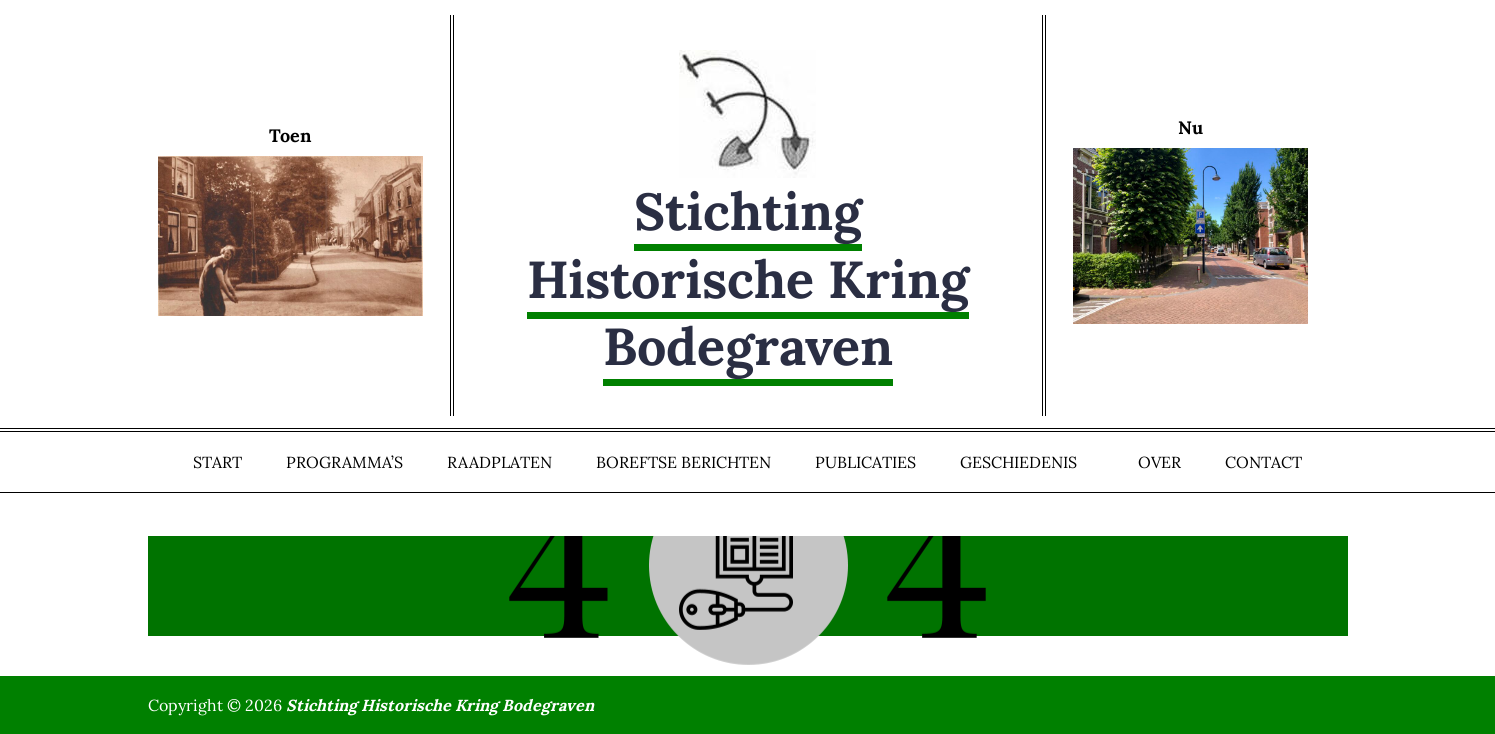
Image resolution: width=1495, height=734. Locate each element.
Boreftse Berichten (683, 462)
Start (217, 462)
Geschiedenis (1027, 462)
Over (1159, 462)
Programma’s (344, 462)
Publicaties (865, 462)
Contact (1263, 462)
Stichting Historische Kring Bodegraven (748, 278)
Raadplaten (499, 462)
